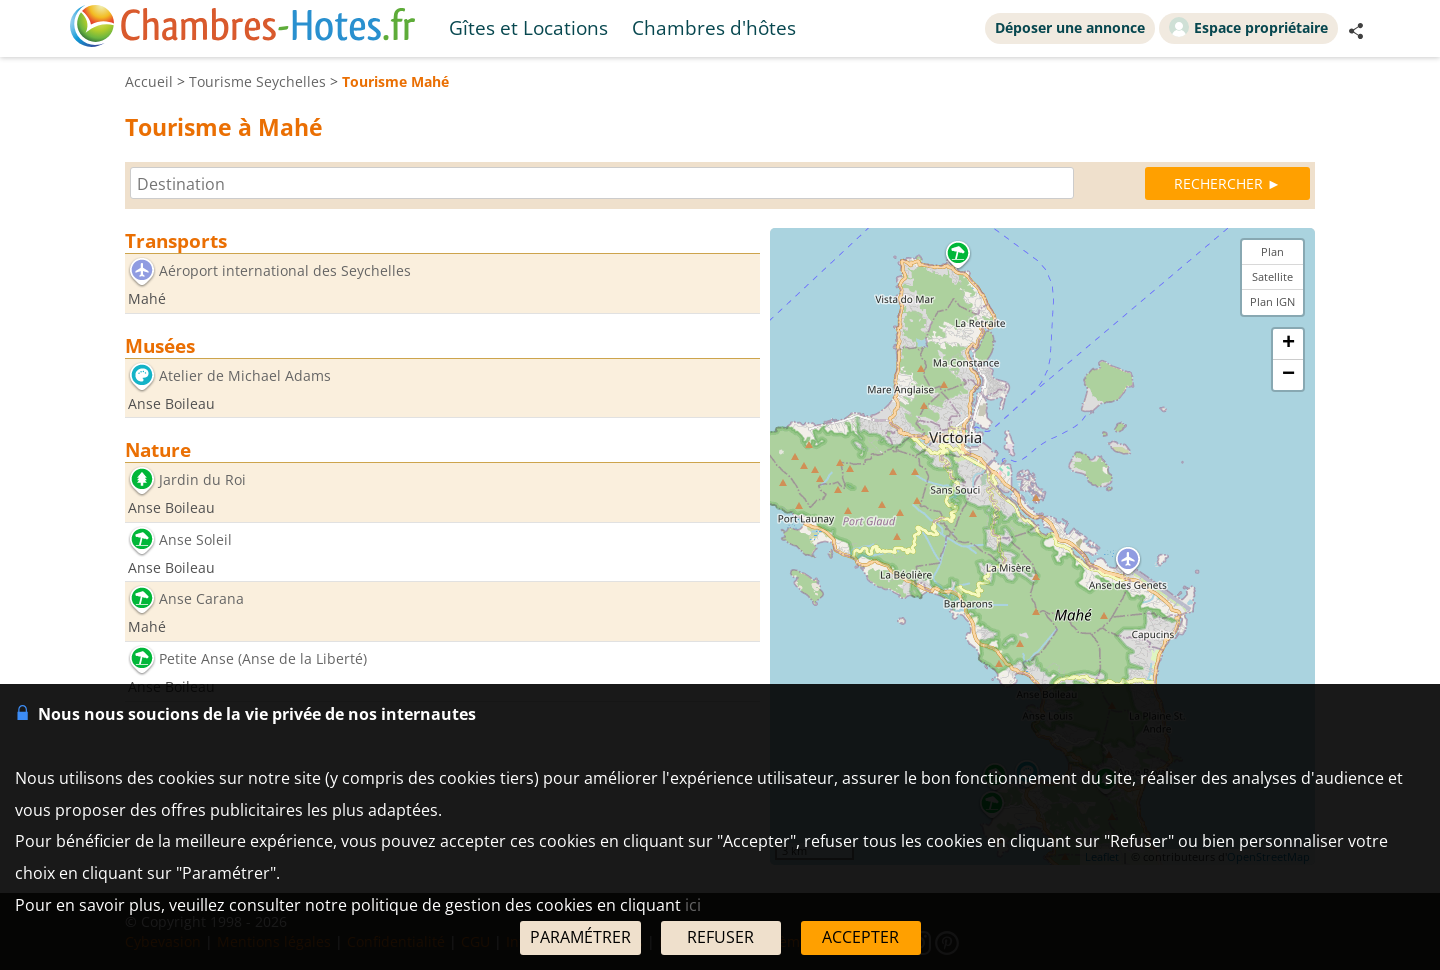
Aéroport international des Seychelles (285, 270)
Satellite (1272, 276)
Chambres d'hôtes (714, 27)
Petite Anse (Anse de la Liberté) (263, 658)
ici (693, 905)
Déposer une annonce (1070, 27)
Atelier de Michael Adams (245, 375)
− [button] (1288, 375)
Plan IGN (1272, 301)
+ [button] (1288, 344)
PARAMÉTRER (580, 937)
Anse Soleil (195, 539)
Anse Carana (201, 599)
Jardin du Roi (202, 480)
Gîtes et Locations (528, 27)
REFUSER (720, 937)
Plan (1272, 251)
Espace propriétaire (1248, 27)
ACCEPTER (860, 937)
